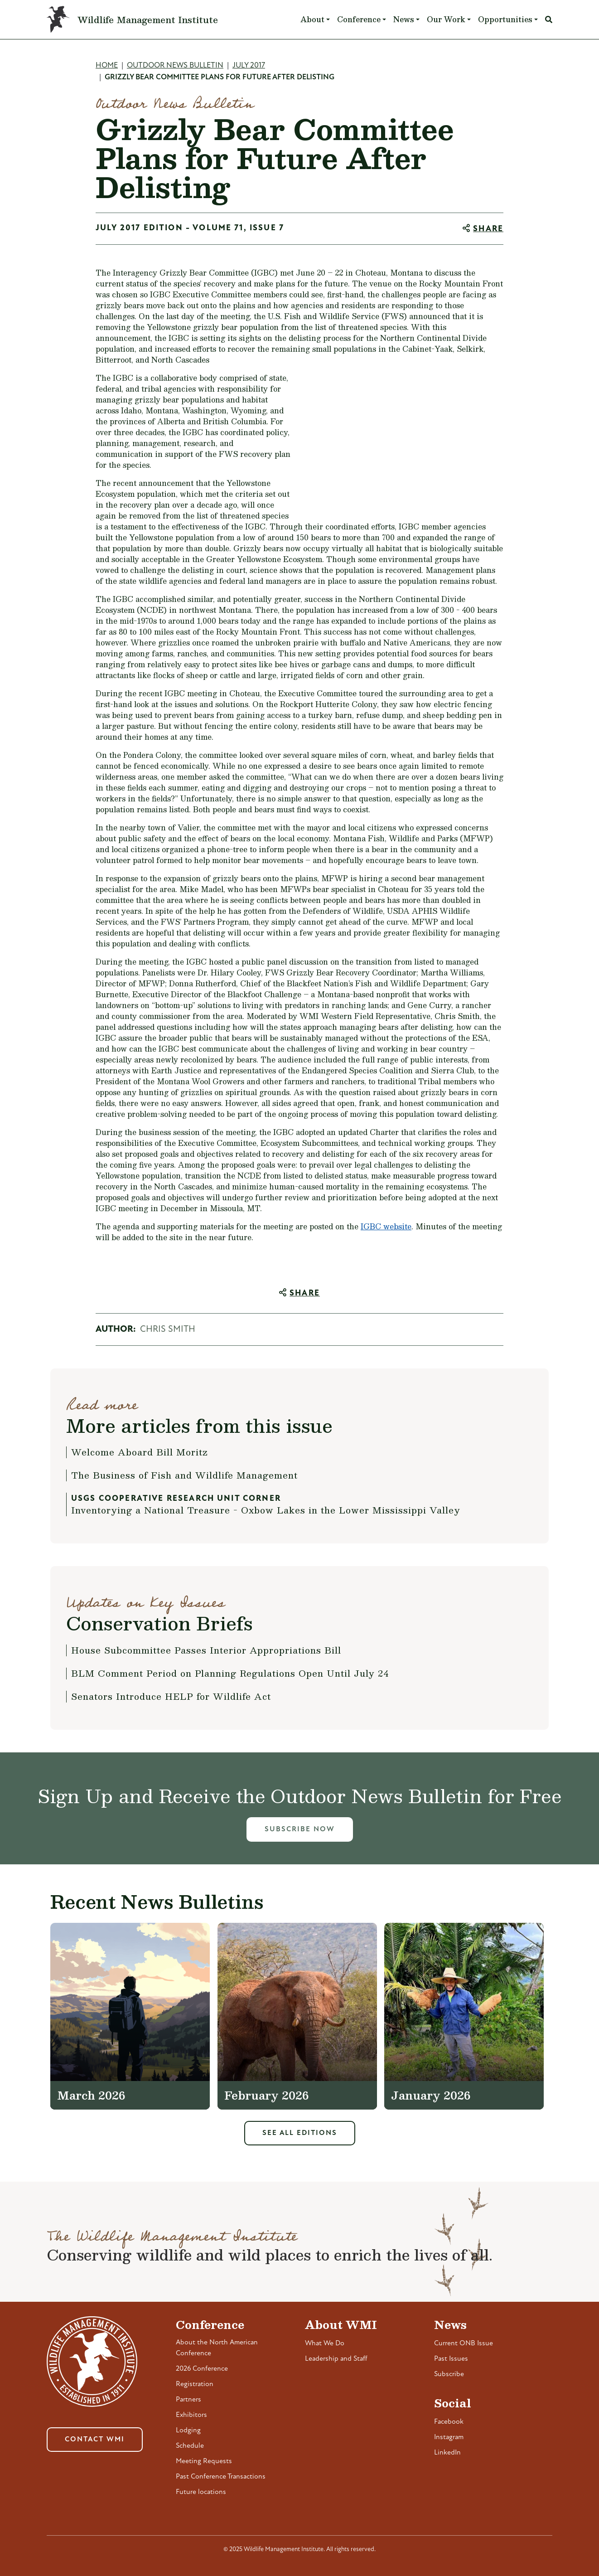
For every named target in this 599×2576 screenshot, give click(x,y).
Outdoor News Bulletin (175, 65)
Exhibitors (191, 2415)
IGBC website (386, 1226)
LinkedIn (447, 2452)
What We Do (324, 2343)
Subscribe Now (300, 1829)
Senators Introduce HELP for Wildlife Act (171, 1696)
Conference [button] (359, 19)
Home (107, 65)
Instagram (449, 2437)
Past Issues (451, 2359)
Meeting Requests (204, 2461)
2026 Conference (202, 2368)
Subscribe (449, 2374)
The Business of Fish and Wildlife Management (184, 1475)
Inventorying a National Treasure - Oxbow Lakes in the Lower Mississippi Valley (265, 1509)
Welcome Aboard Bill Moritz (139, 1451)
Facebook (449, 2422)
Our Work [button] (446, 19)
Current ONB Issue (463, 2343)
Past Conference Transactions (221, 2476)
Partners (188, 2399)
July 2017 (248, 65)
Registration (194, 2384)
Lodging (188, 2430)
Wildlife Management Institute (147, 19)
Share (488, 229)
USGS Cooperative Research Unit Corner (176, 1498)
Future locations (201, 2492)
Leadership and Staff (336, 2359)
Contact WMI (95, 2439)
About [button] (312, 19)
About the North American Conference (217, 2348)
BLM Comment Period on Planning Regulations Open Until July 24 (230, 1673)
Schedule (190, 2446)
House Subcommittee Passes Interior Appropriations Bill (206, 1650)
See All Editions (299, 2133)
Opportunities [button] (505, 19)
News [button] (403, 19)
